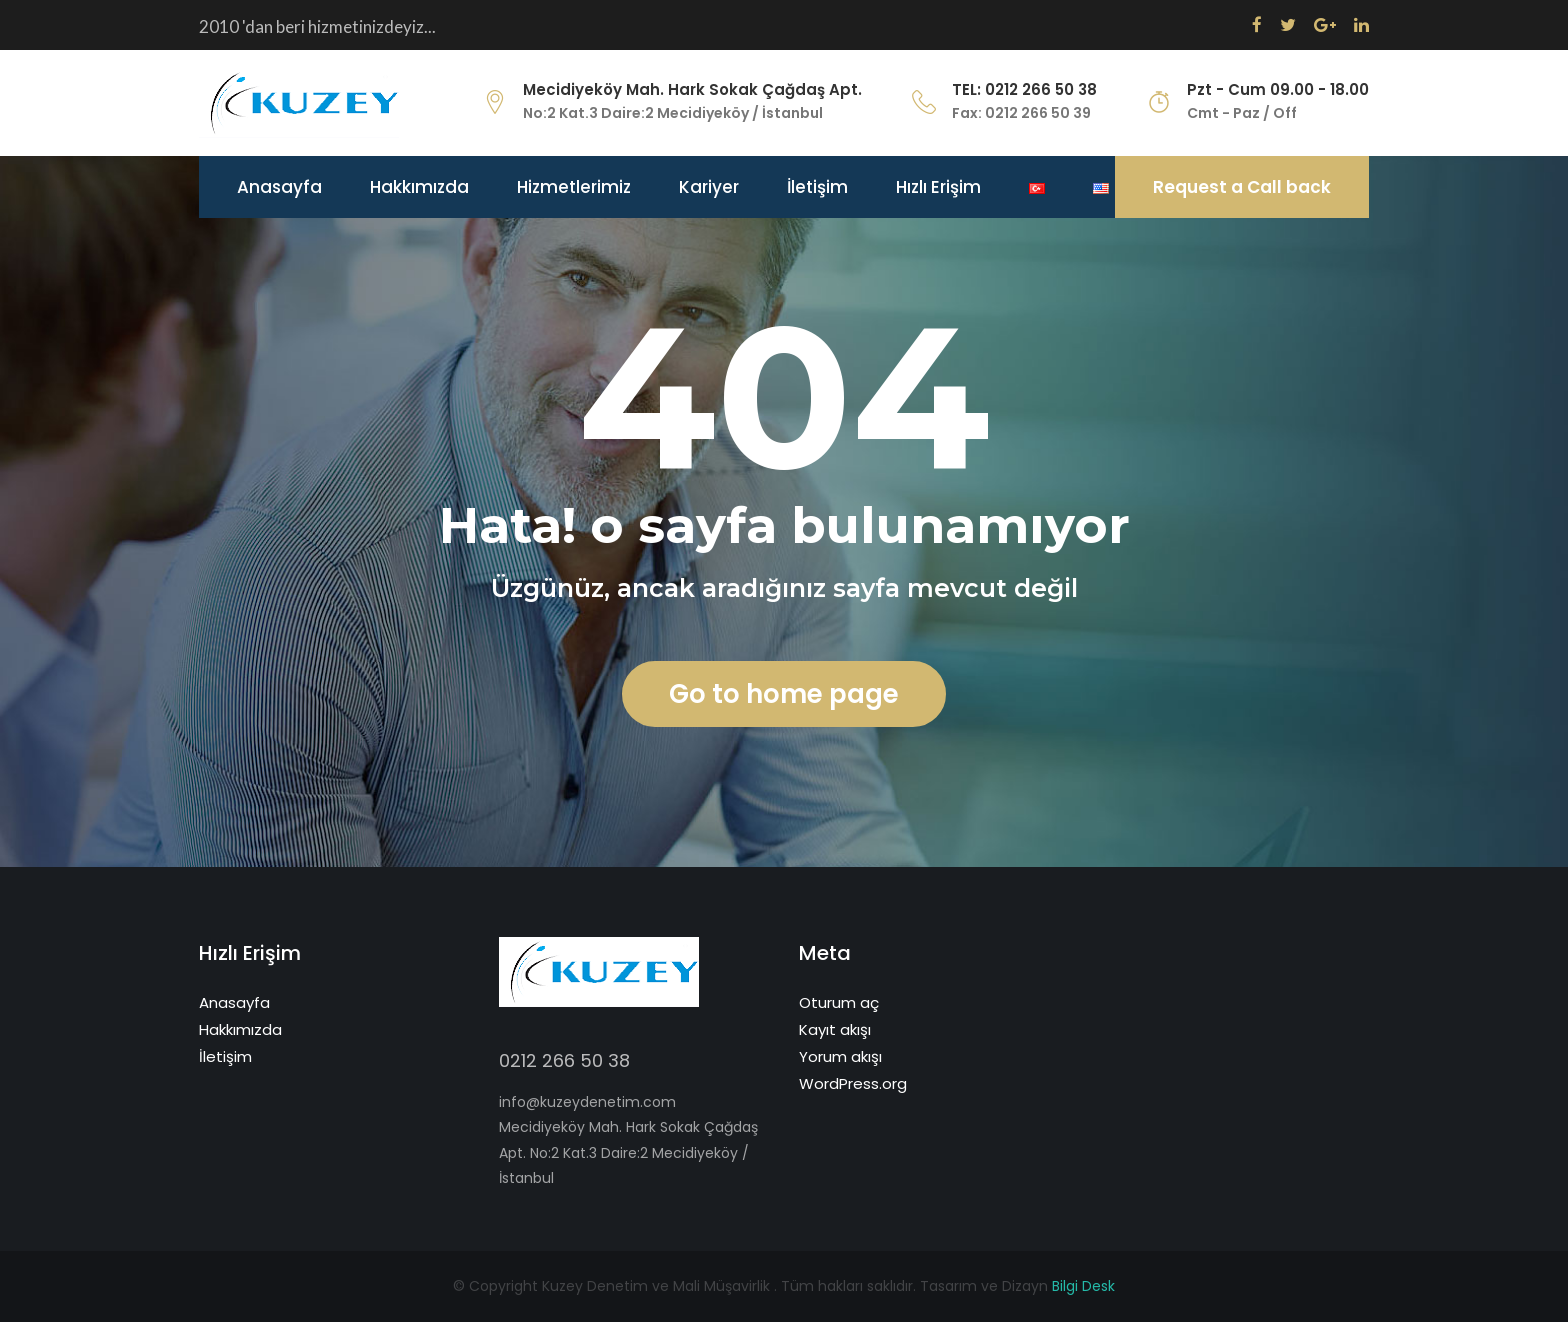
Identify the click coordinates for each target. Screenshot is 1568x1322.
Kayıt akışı (835, 1029)
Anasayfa (279, 187)
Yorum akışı (840, 1056)
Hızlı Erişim (938, 187)
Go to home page (784, 694)
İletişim (817, 187)
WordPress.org (853, 1083)
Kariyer (709, 187)
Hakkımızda (419, 187)
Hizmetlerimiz (574, 187)
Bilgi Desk (1083, 1286)
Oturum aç (839, 1002)
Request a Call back (1242, 187)
